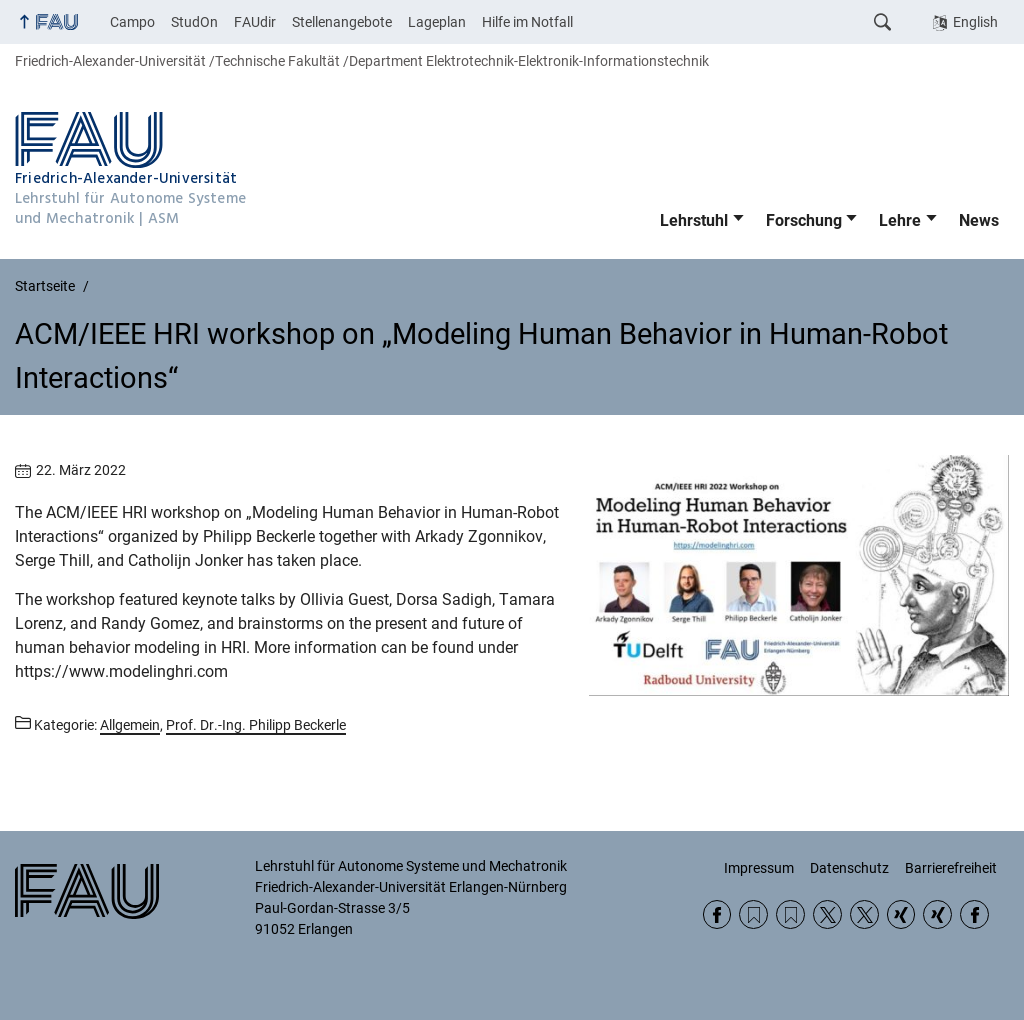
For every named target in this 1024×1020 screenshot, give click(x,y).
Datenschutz (849, 868)
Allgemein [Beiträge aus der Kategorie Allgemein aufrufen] (130, 725)
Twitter (827, 914)
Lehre (900, 220)
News (979, 220)
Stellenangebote (342, 22)
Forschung (804, 220)
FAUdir (255, 22)
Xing (901, 914)
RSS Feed (753, 914)
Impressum (759, 868)
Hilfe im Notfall (527, 22)
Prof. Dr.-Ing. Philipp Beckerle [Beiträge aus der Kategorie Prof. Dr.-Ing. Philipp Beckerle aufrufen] (256, 725)
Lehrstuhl (694, 220)
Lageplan (437, 22)
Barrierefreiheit (951, 868)
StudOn (194, 22)
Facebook (717, 914)
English (975, 22)
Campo (132, 22)
